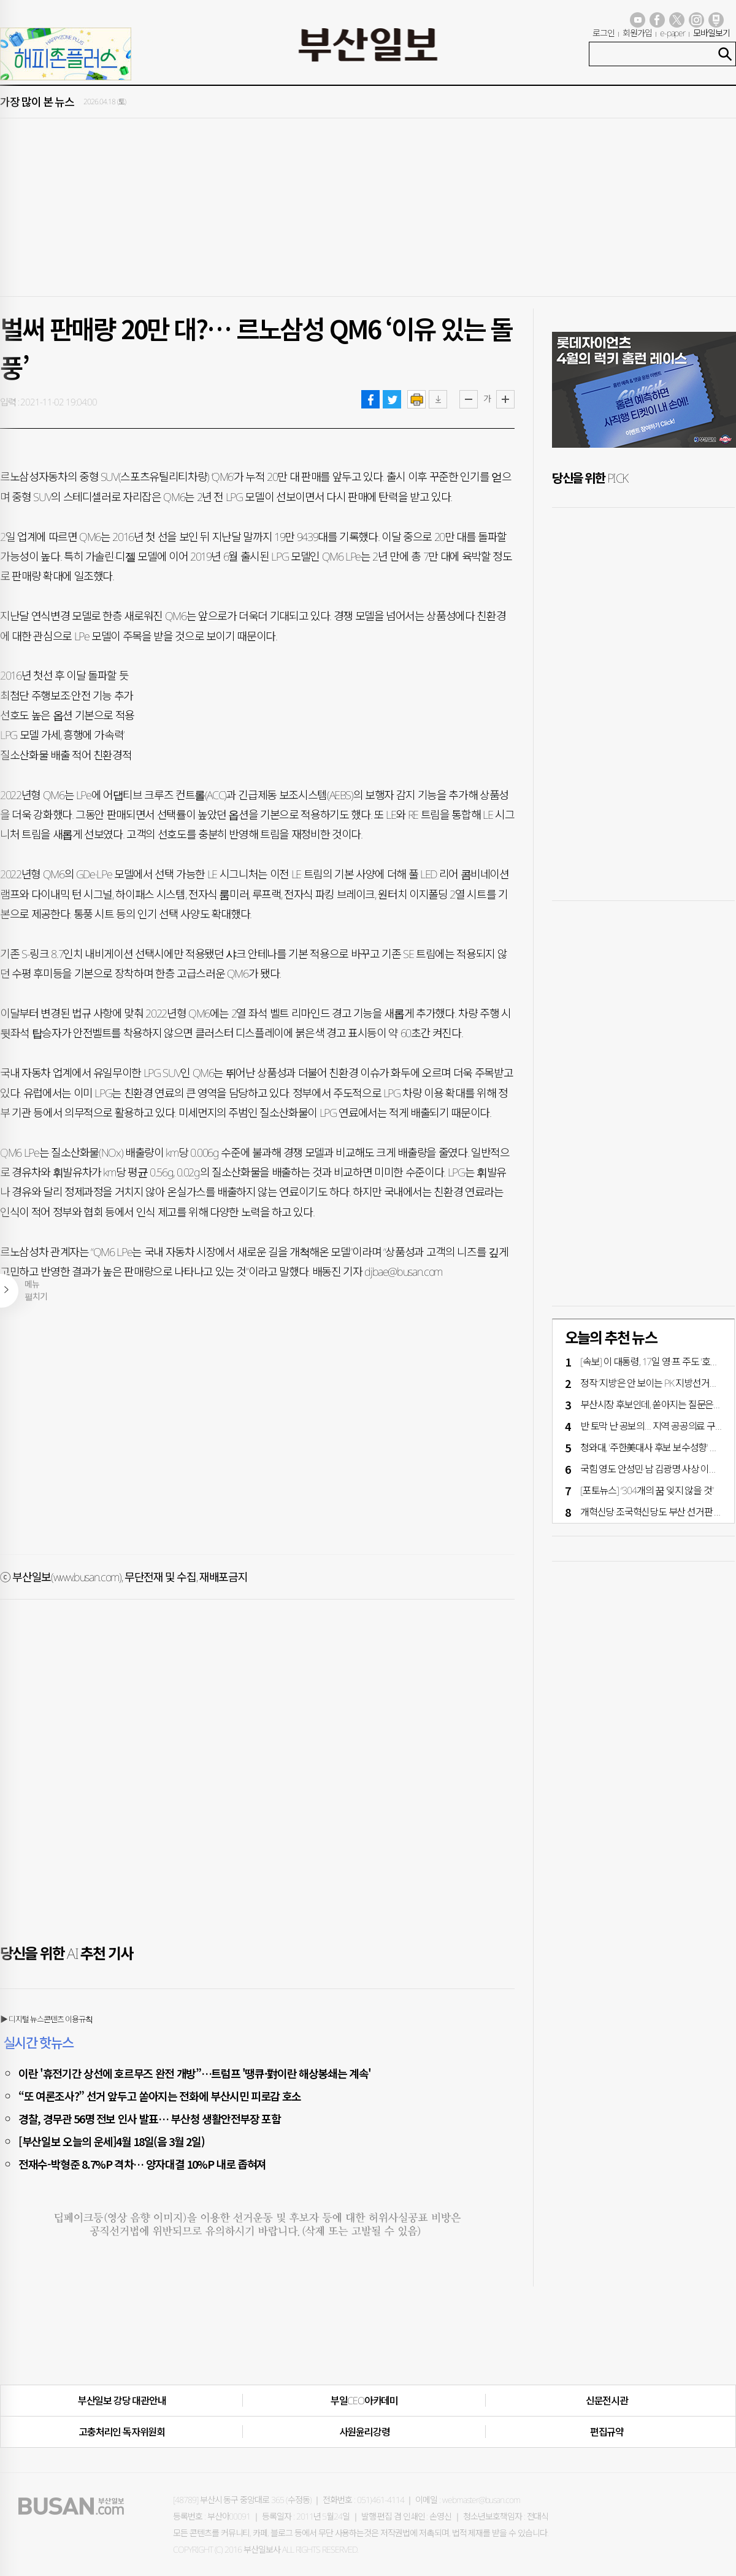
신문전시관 (607, 2400)
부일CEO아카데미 (364, 2400)
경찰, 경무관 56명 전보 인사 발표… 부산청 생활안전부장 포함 (149, 2118)
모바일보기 (711, 33)
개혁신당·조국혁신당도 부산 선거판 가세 (655, 1512)
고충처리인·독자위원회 (122, 2432)
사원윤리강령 (364, 2432)
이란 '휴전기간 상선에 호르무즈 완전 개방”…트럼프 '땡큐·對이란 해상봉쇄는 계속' (194, 2073)
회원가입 (637, 33)
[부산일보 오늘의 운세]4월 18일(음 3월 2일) (111, 2141)
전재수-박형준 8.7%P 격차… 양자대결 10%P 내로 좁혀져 (142, 2164)
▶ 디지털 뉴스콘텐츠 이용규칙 (46, 2019)
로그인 (603, 33)
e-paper (673, 33)
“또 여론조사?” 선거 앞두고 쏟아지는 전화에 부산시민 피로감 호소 (159, 2096)
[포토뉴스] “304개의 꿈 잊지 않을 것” (646, 1490)
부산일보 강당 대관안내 (122, 2400)
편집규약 (607, 2432)
